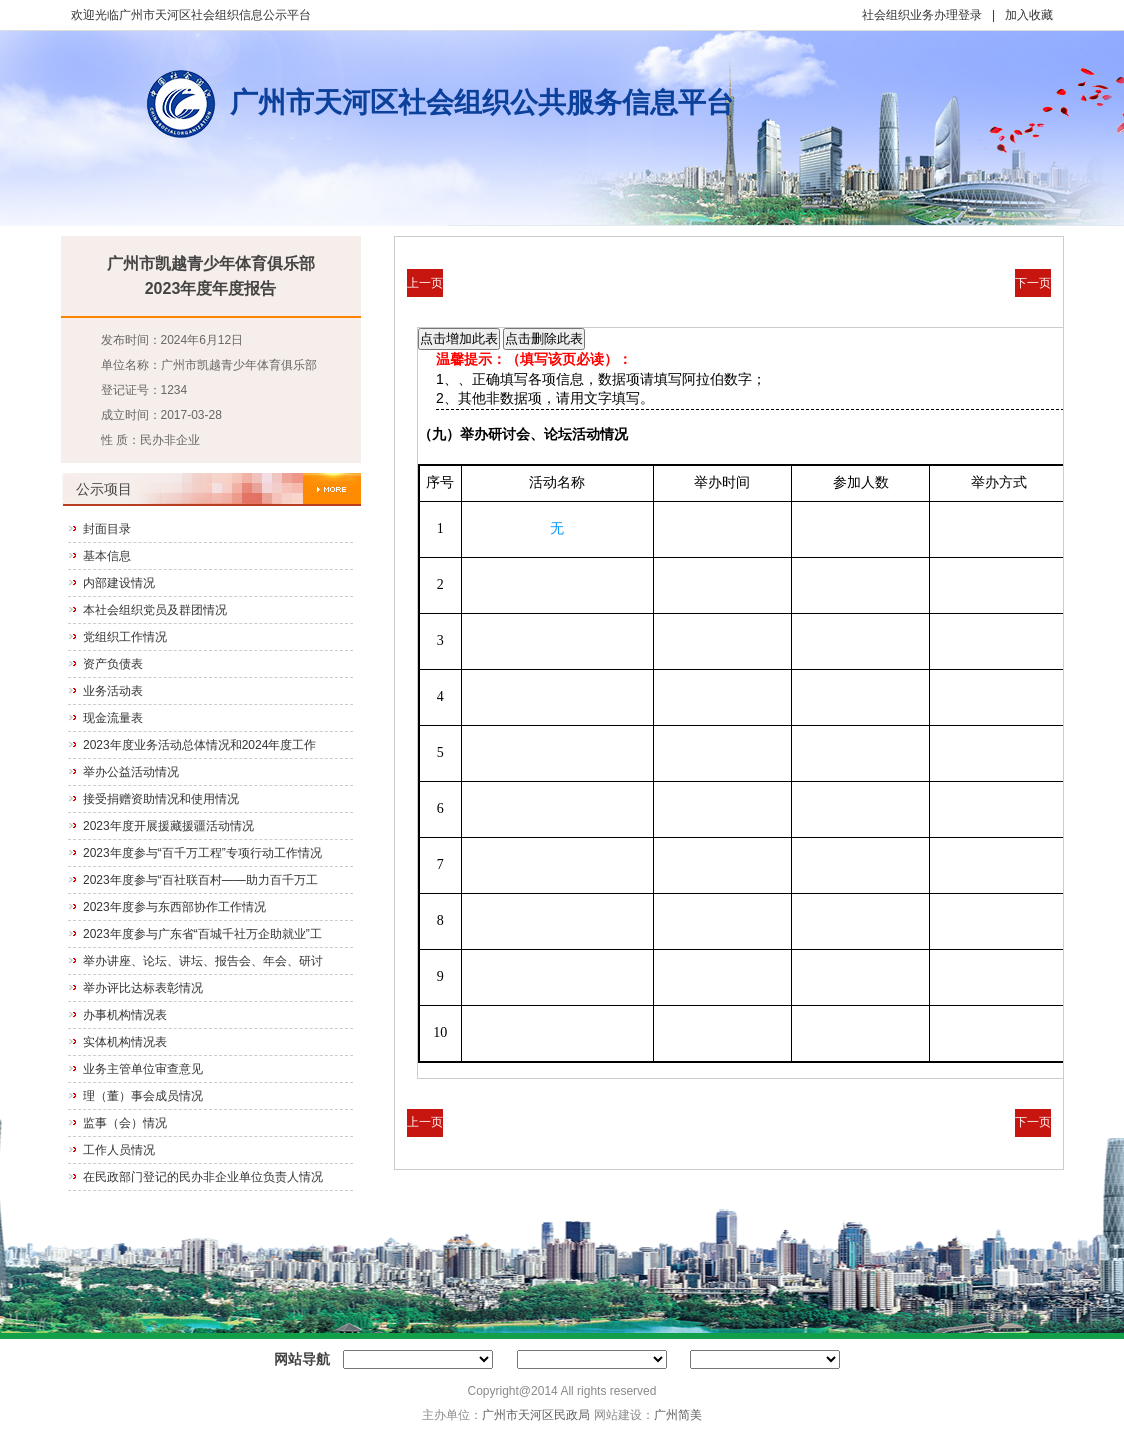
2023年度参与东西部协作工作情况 (174, 907)
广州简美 (678, 1415)
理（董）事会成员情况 (143, 1096)
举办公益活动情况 (131, 772)
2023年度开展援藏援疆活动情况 (168, 826)
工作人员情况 (119, 1150)
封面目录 (107, 529)
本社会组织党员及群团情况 (155, 610)
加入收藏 (1029, 15)
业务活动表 (113, 691)
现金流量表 (113, 718)
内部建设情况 (119, 583)
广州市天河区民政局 (536, 1415)
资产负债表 (113, 664)
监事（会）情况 (125, 1123)
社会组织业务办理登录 (922, 15)
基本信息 (107, 556)
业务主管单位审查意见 (143, 1069)
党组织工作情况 (125, 637)
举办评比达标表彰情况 (143, 988)
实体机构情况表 (125, 1042)
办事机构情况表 (125, 1015)
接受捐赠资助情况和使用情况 (161, 799)
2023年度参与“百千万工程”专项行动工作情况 (202, 853)
